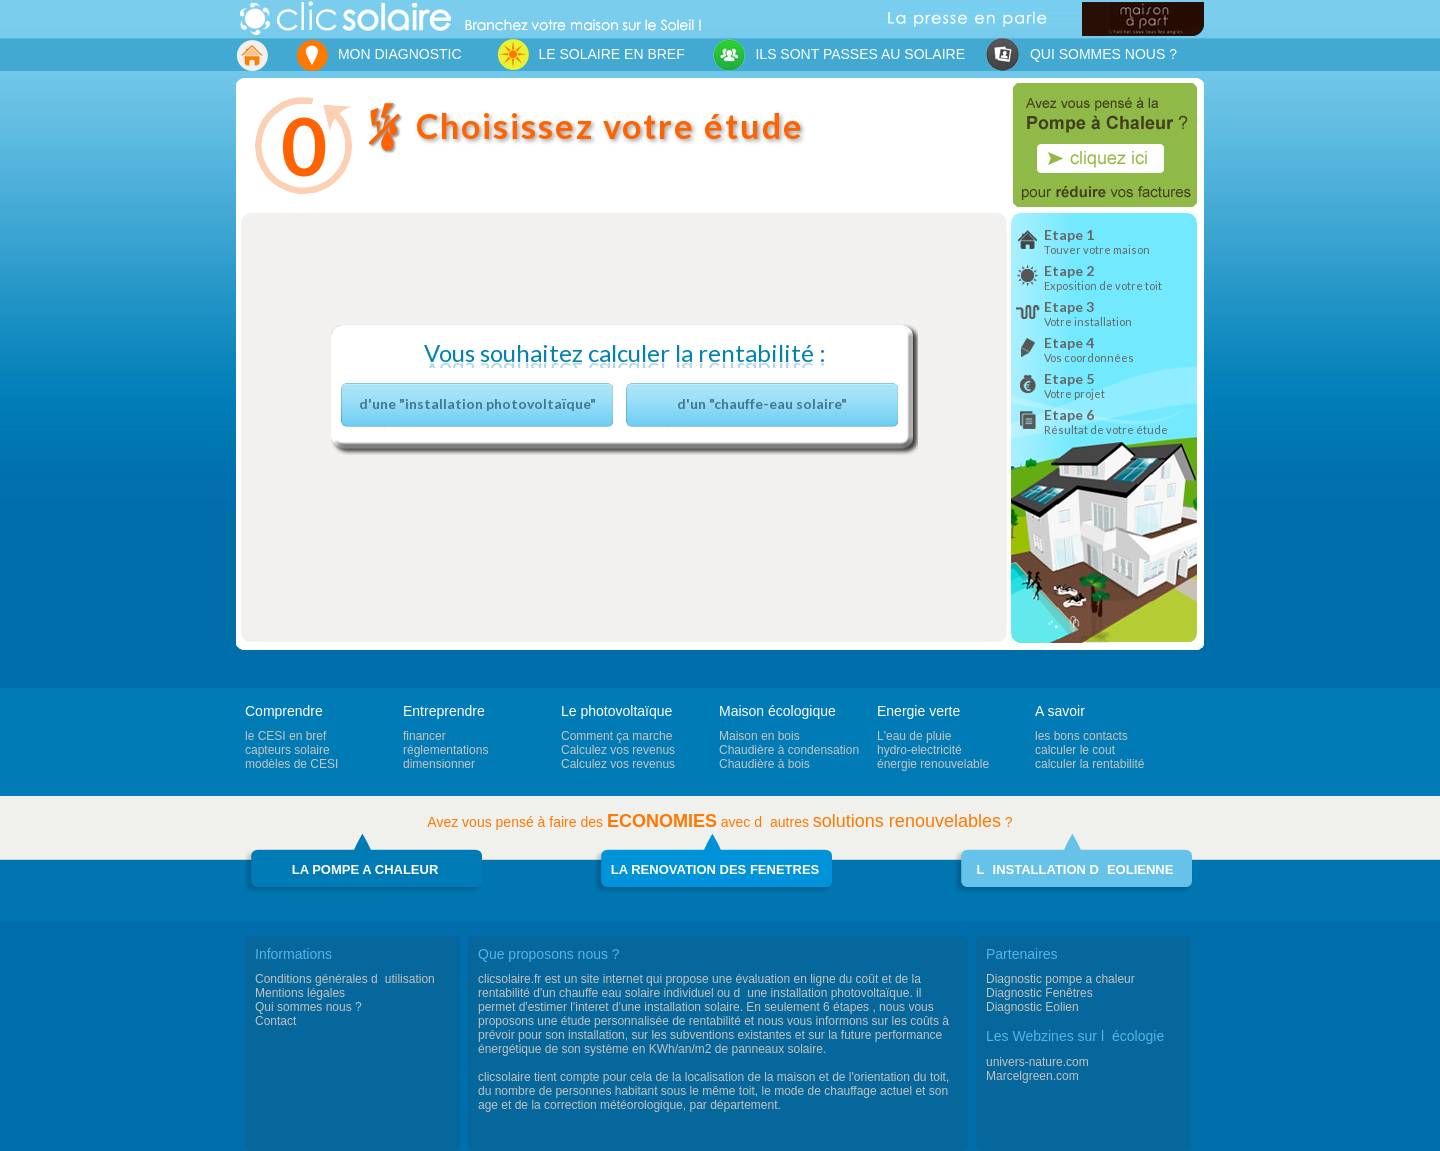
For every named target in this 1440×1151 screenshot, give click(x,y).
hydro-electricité (919, 750)
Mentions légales (300, 993)
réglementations (445, 750)
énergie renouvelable (933, 764)
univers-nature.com (1037, 1062)
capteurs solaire (287, 750)
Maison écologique (777, 711)
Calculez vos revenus (618, 750)
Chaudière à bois (764, 764)
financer (424, 736)
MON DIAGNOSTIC (378, 55)
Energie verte (918, 711)
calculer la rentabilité (1089, 764)
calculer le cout (1075, 750)
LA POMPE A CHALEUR (365, 869)
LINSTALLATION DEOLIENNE (1075, 869)
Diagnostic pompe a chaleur (1060, 979)
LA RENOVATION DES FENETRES (715, 869)
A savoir (1060, 711)
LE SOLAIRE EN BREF (585, 54)
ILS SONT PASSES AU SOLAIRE (838, 55)
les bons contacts (1081, 736)
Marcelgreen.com (1032, 1076)
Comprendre (284, 711)
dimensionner (439, 764)
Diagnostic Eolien (1032, 1007)
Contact (275, 1021)
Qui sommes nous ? (308, 1007)
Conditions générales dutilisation (345, 979)
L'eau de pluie (914, 736)
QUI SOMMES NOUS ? (1081, 55)
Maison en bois (759, 736)
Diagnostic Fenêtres (1039, 993)
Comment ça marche (616, 736)
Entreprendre (444, 711)
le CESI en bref (285, 736)
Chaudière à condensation (789, 750)
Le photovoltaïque (616, 711)
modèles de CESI (291, 764)
